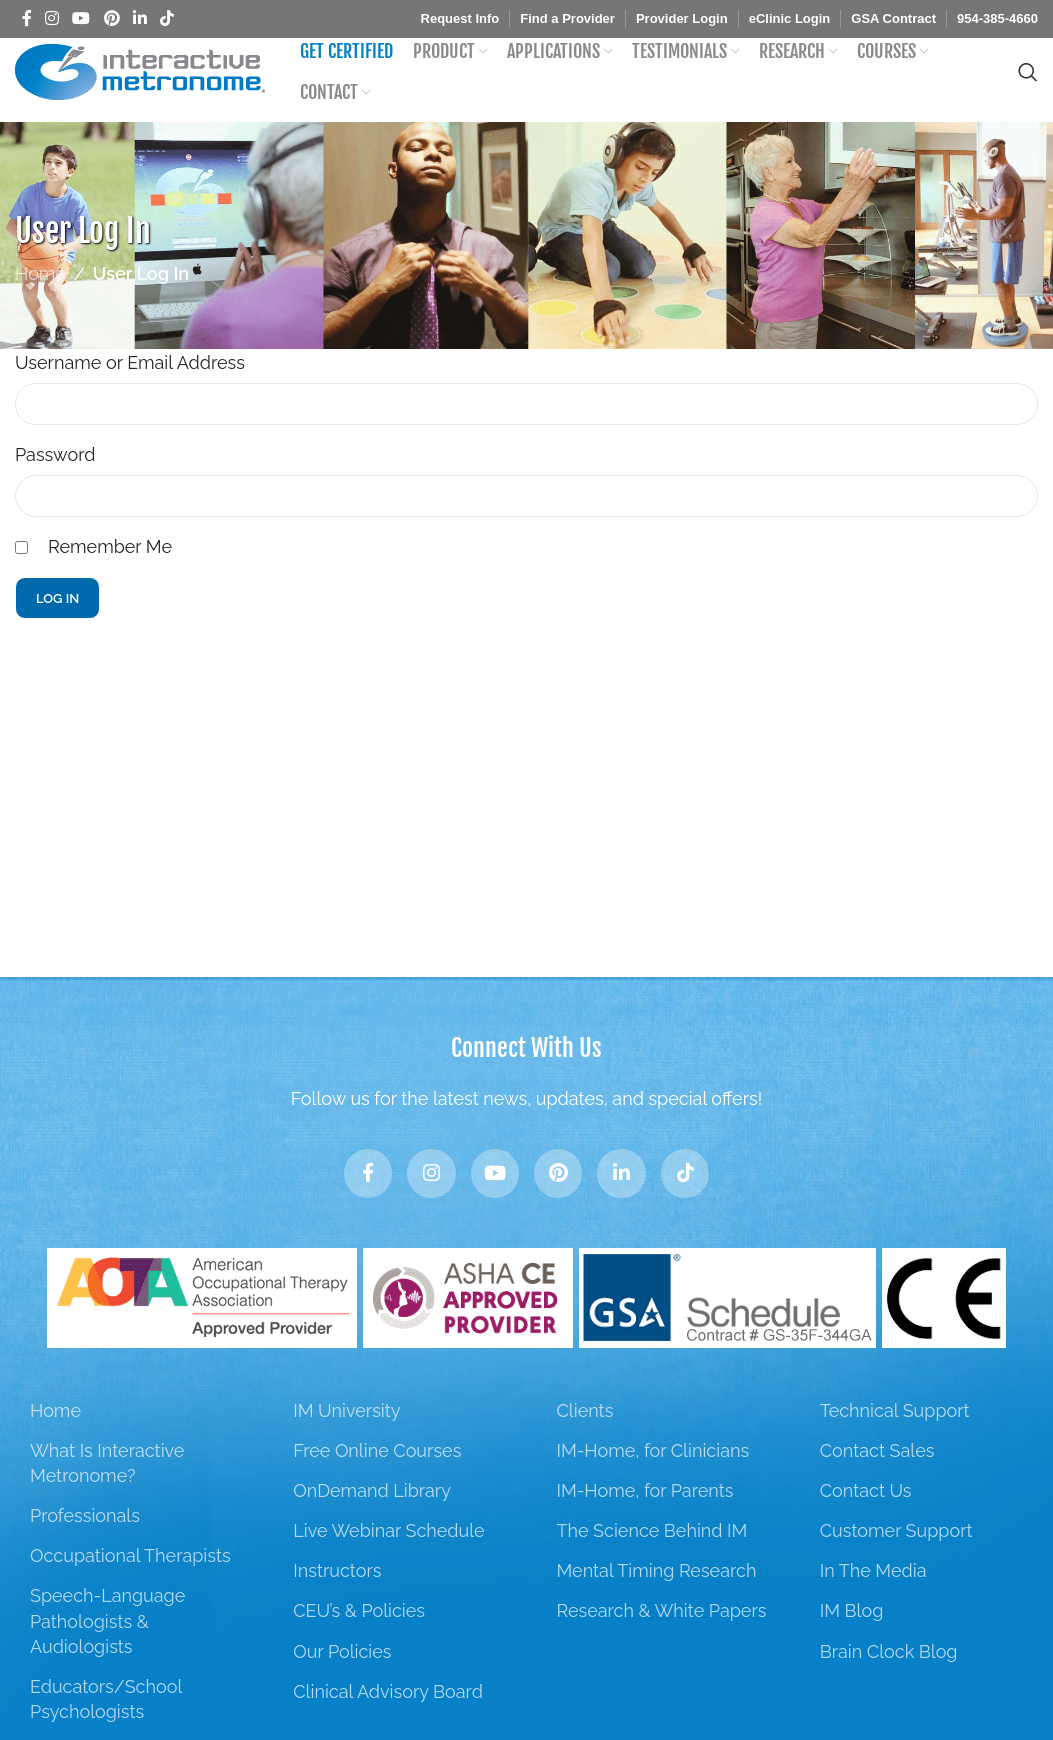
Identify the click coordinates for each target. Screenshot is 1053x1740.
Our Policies (342, 1683)
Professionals (85, 1548)
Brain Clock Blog (889, 1683)
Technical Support (895, 1442)
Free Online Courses (377, 1482)
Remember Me (110, 567)
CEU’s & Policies (359, 1643)
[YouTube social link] (81, 18)
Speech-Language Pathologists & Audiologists (107, 1653)
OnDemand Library (372, 1523)
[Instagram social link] (51, 18)
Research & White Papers (661, 1643)
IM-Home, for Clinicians (652, 1482)
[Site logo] (140, 81)
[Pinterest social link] (111, 18)
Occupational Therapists (130, 1588)
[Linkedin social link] (139, 18)
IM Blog (852, 1643)
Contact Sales (877, 1482)
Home (40, 294)
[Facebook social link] (26, 18)
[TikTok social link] (167, 18)
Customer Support (896, 1563)
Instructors (337, 1603)
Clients (584, 1442)
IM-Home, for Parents (644, 1523)
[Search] (1028, 83)
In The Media (873, 1603)
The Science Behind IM (651, 1563)
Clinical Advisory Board (388, 1724)
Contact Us (866, 1523)
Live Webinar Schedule (388, 1563)
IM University (346, 1442)
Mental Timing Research (656, 1603)
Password (55, 475)
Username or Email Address (130, 383)
